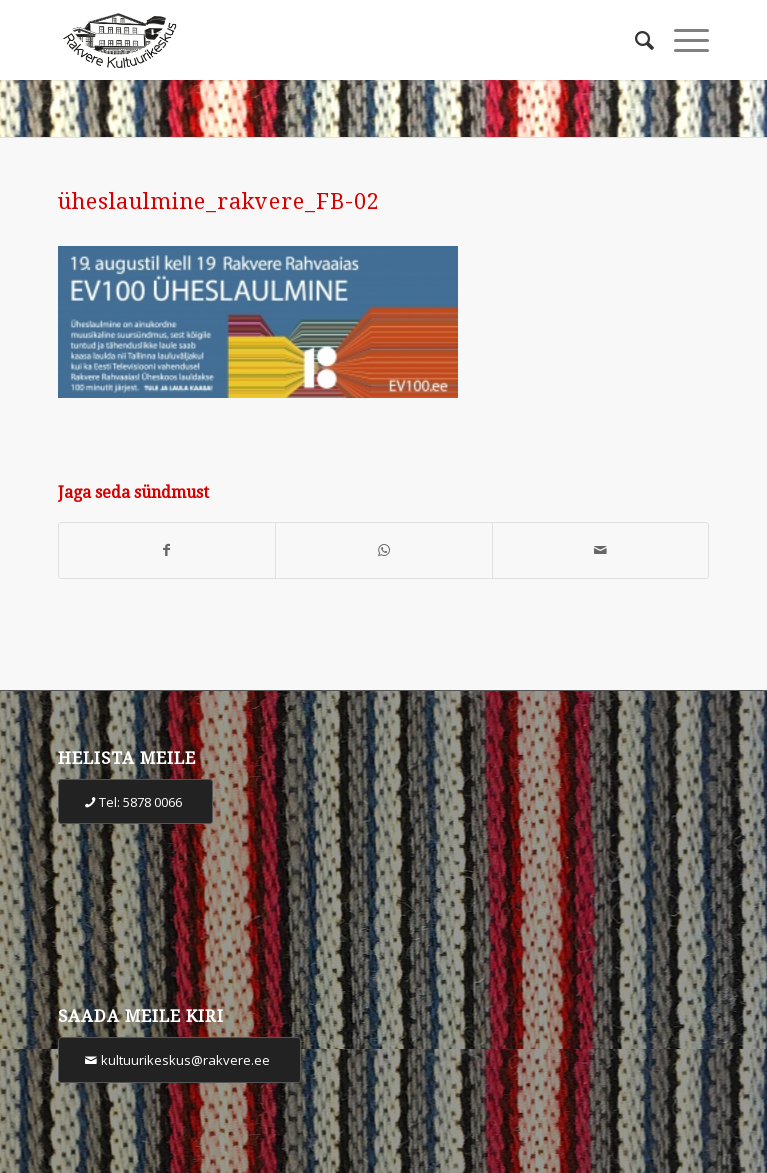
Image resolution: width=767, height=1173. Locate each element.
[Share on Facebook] (167, 550)
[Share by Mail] (601, 550)
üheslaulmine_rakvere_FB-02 (219, 201)
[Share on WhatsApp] (384, 550)
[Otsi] (634, 40)
